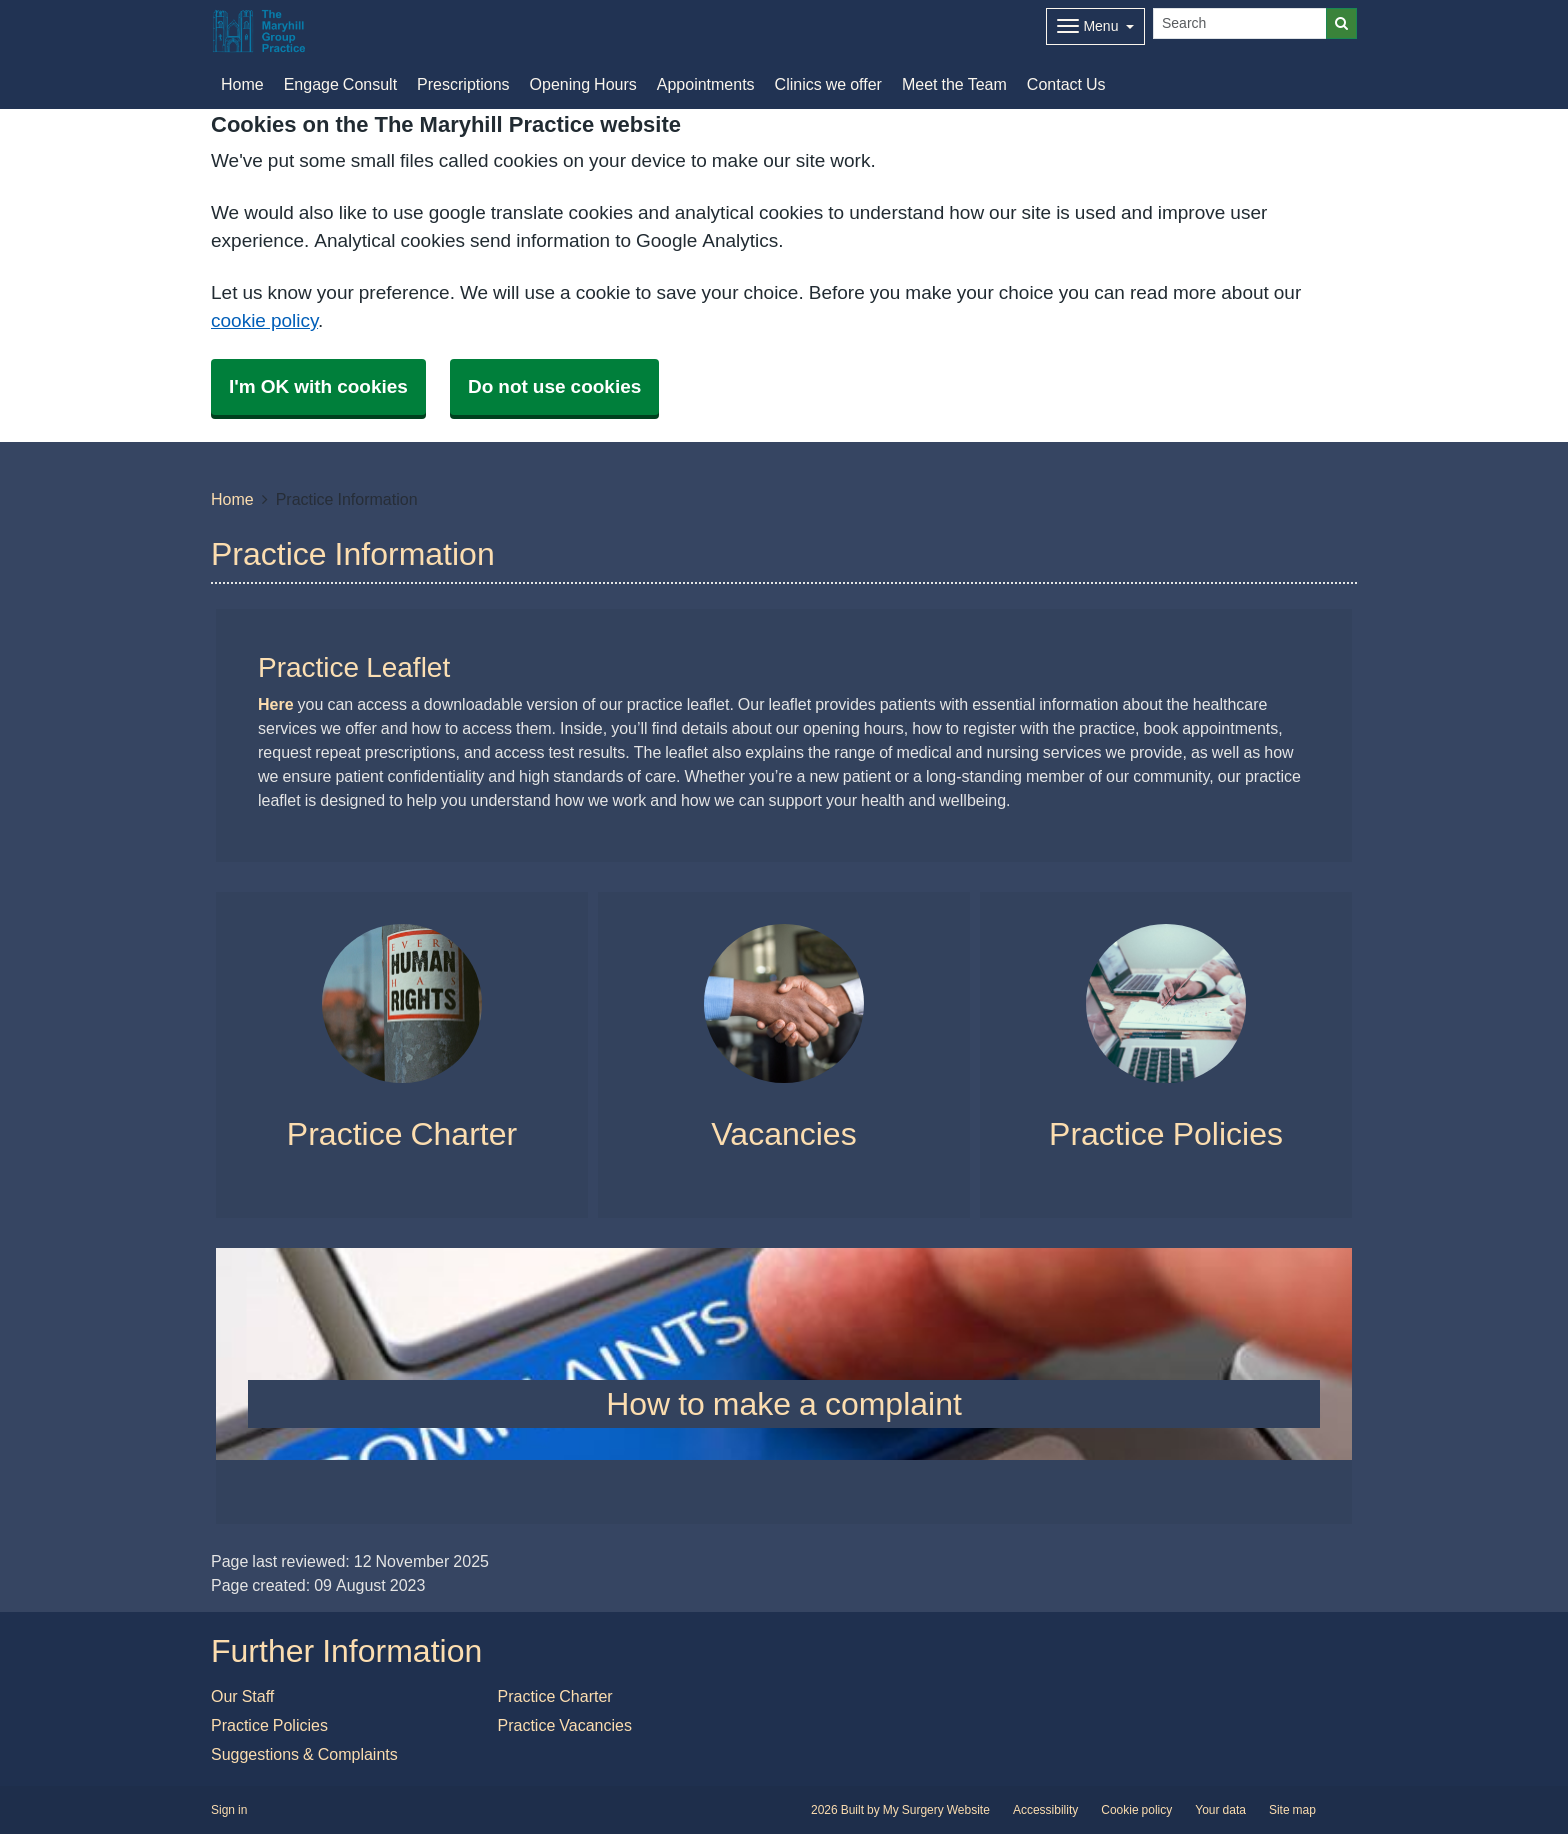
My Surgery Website (936, 1810)
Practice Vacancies (565, 1725)
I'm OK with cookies (318, 386)
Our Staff (242, 1696)
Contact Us (1066, 84)
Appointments (706, 84)
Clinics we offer (828, 84)
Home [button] (242, 84)
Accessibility (1045, 1810)
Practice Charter (555, 1696)
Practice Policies (269, 1725)
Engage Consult (340, 84)
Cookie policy (1136, 1810)
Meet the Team (954, 84)
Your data (1220, 1810)
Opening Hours (583, 84)
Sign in (229, 1810)
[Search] (1240, 23)
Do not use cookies (554, 386)
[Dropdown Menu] (1095, 26)
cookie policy (264, 320)
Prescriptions (463, 84)
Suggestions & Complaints (304, 1754)
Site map (1292, 1810)
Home (232, 499)
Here (276, 704)
